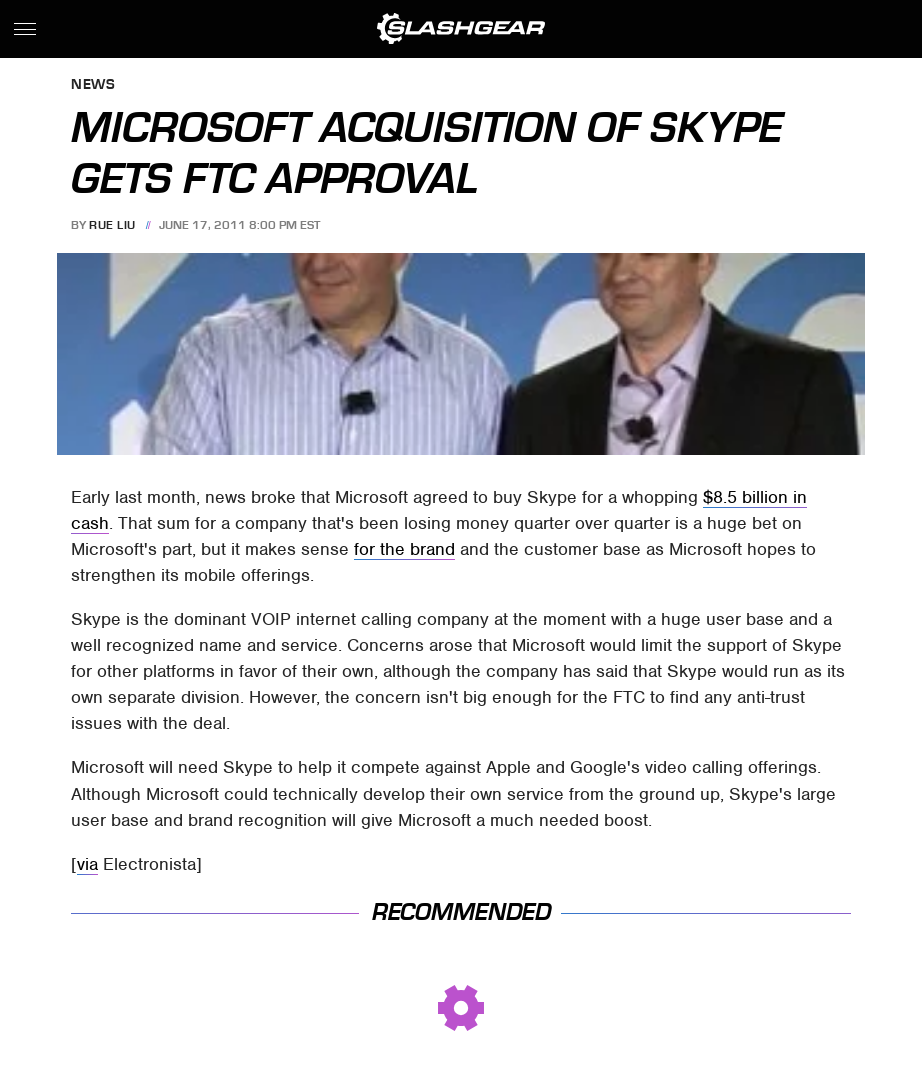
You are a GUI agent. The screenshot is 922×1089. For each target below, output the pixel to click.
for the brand (404, 549)
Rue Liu (112, 225)
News (93, 85)
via (87, 864)
